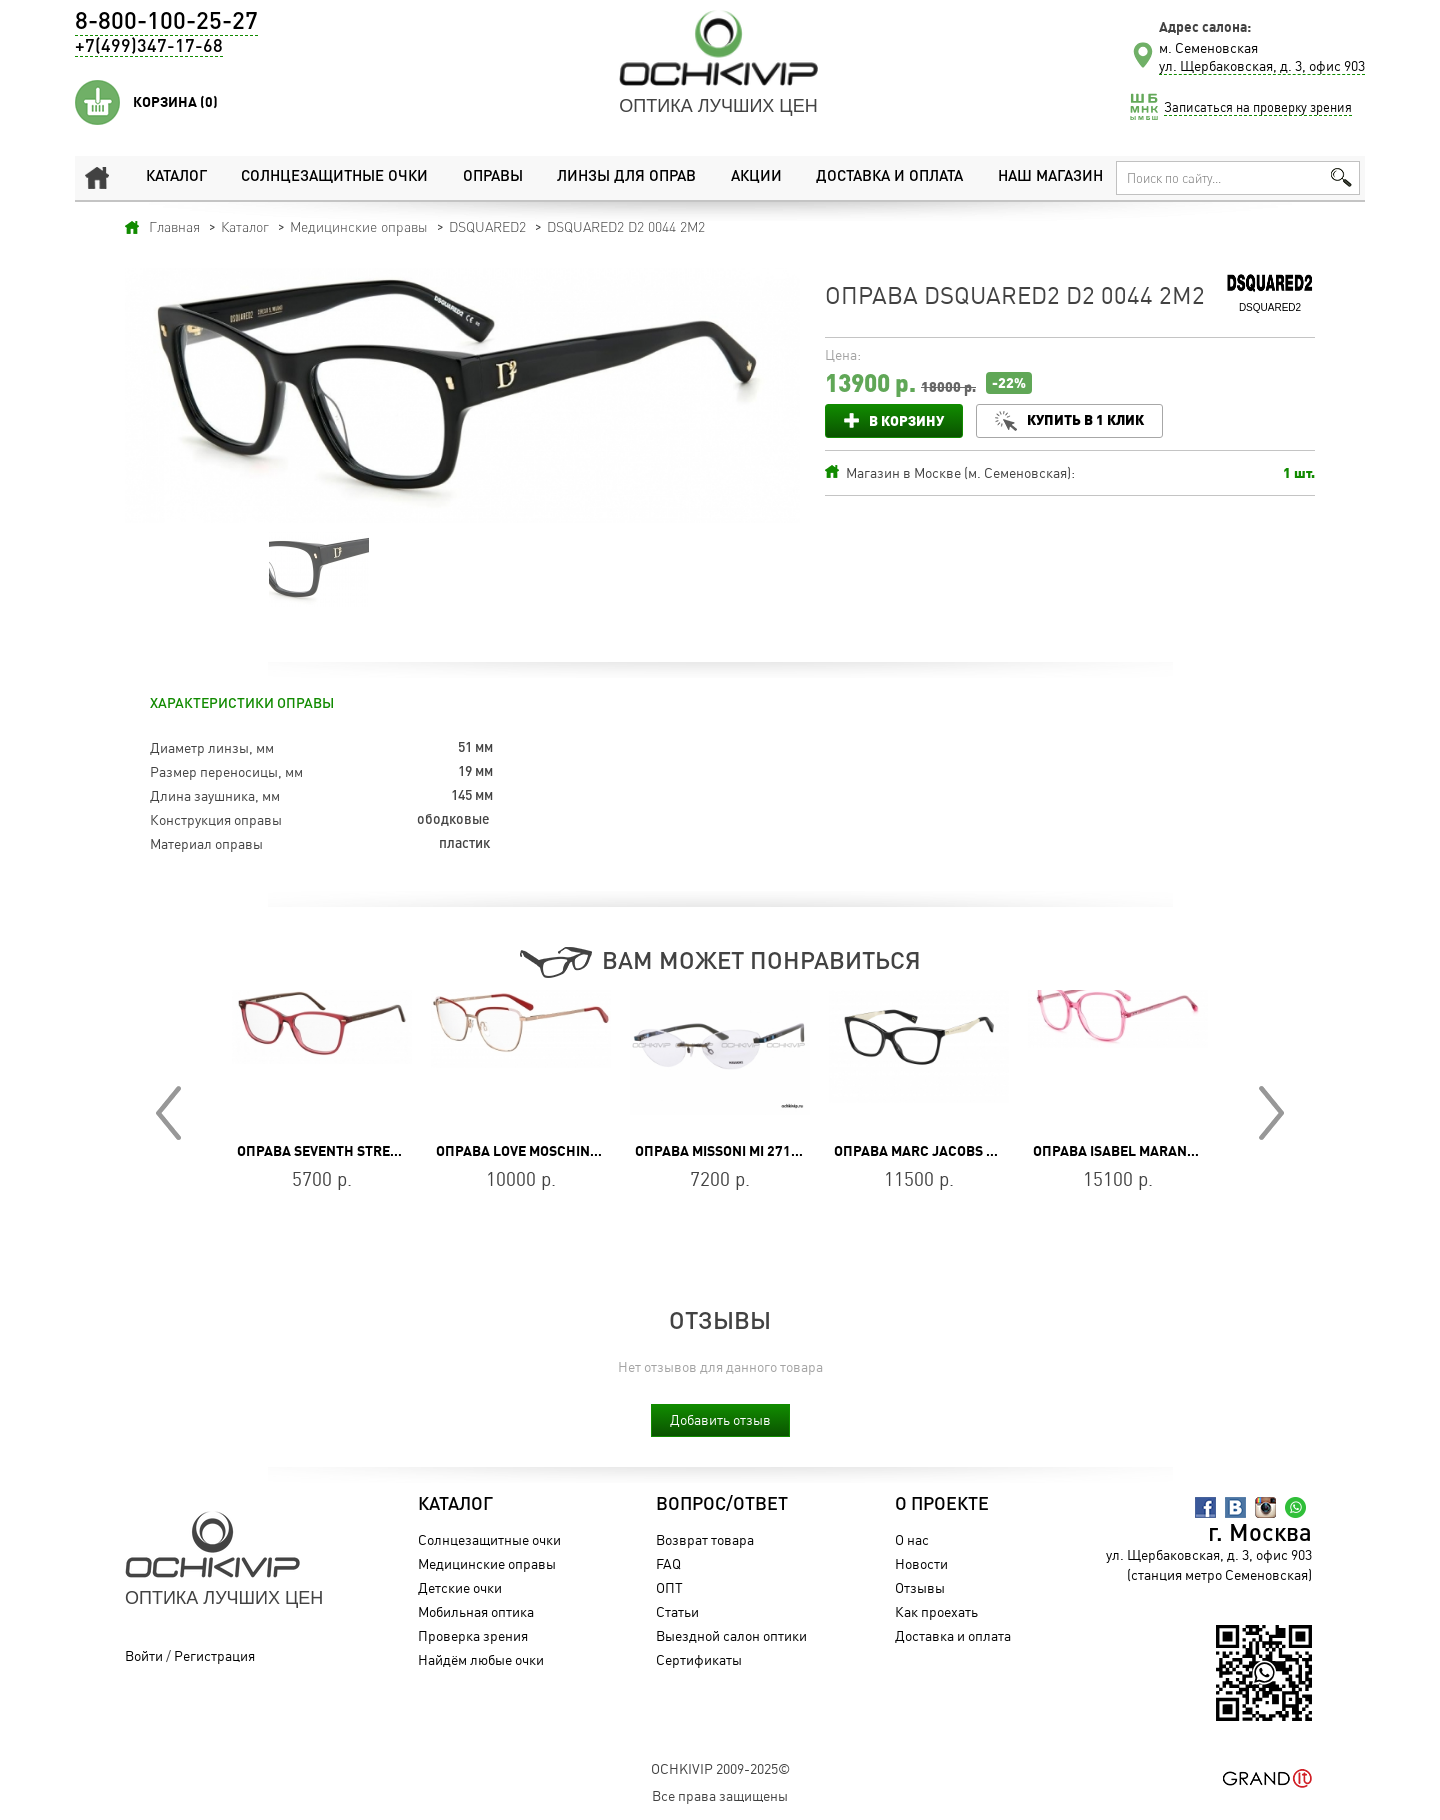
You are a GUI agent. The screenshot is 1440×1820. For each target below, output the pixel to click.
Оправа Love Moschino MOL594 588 (558, 1151)
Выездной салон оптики (731, 1635)
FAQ (668, 1563)
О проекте (942, 1505)
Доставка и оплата (889, 177)
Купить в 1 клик (1085, 419)
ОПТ (669, 1587)
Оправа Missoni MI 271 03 (722, 1151)
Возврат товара (705, 1539)
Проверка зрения (473, 1635)
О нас (912, 1539)
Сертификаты (699, 1659)
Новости (921, 1563)
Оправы (493, 177)
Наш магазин (1050, 177)
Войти (144, 1655)
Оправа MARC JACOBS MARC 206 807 (956, 1151)
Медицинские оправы (487, 1563)
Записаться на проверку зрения (1258, 107)
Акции (756, 177)
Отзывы (920, 1587)
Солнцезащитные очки (334, 177)
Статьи (677, 1611)
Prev (168, 1113)
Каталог (176, 177)
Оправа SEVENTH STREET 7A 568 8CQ (359, 1151)
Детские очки (460, 1587)
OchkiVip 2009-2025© (720, 1768)
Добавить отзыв (720, 1419)
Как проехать (936, 1611)
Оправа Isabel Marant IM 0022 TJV (1153, 1151)
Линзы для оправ (626, 177)
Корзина (175, 102)
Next (1271, 1113)
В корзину (906, 420)
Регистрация (214, 1655)
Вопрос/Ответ (722, 1505)
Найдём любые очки (481, 1659)
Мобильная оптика (476, 1611)
